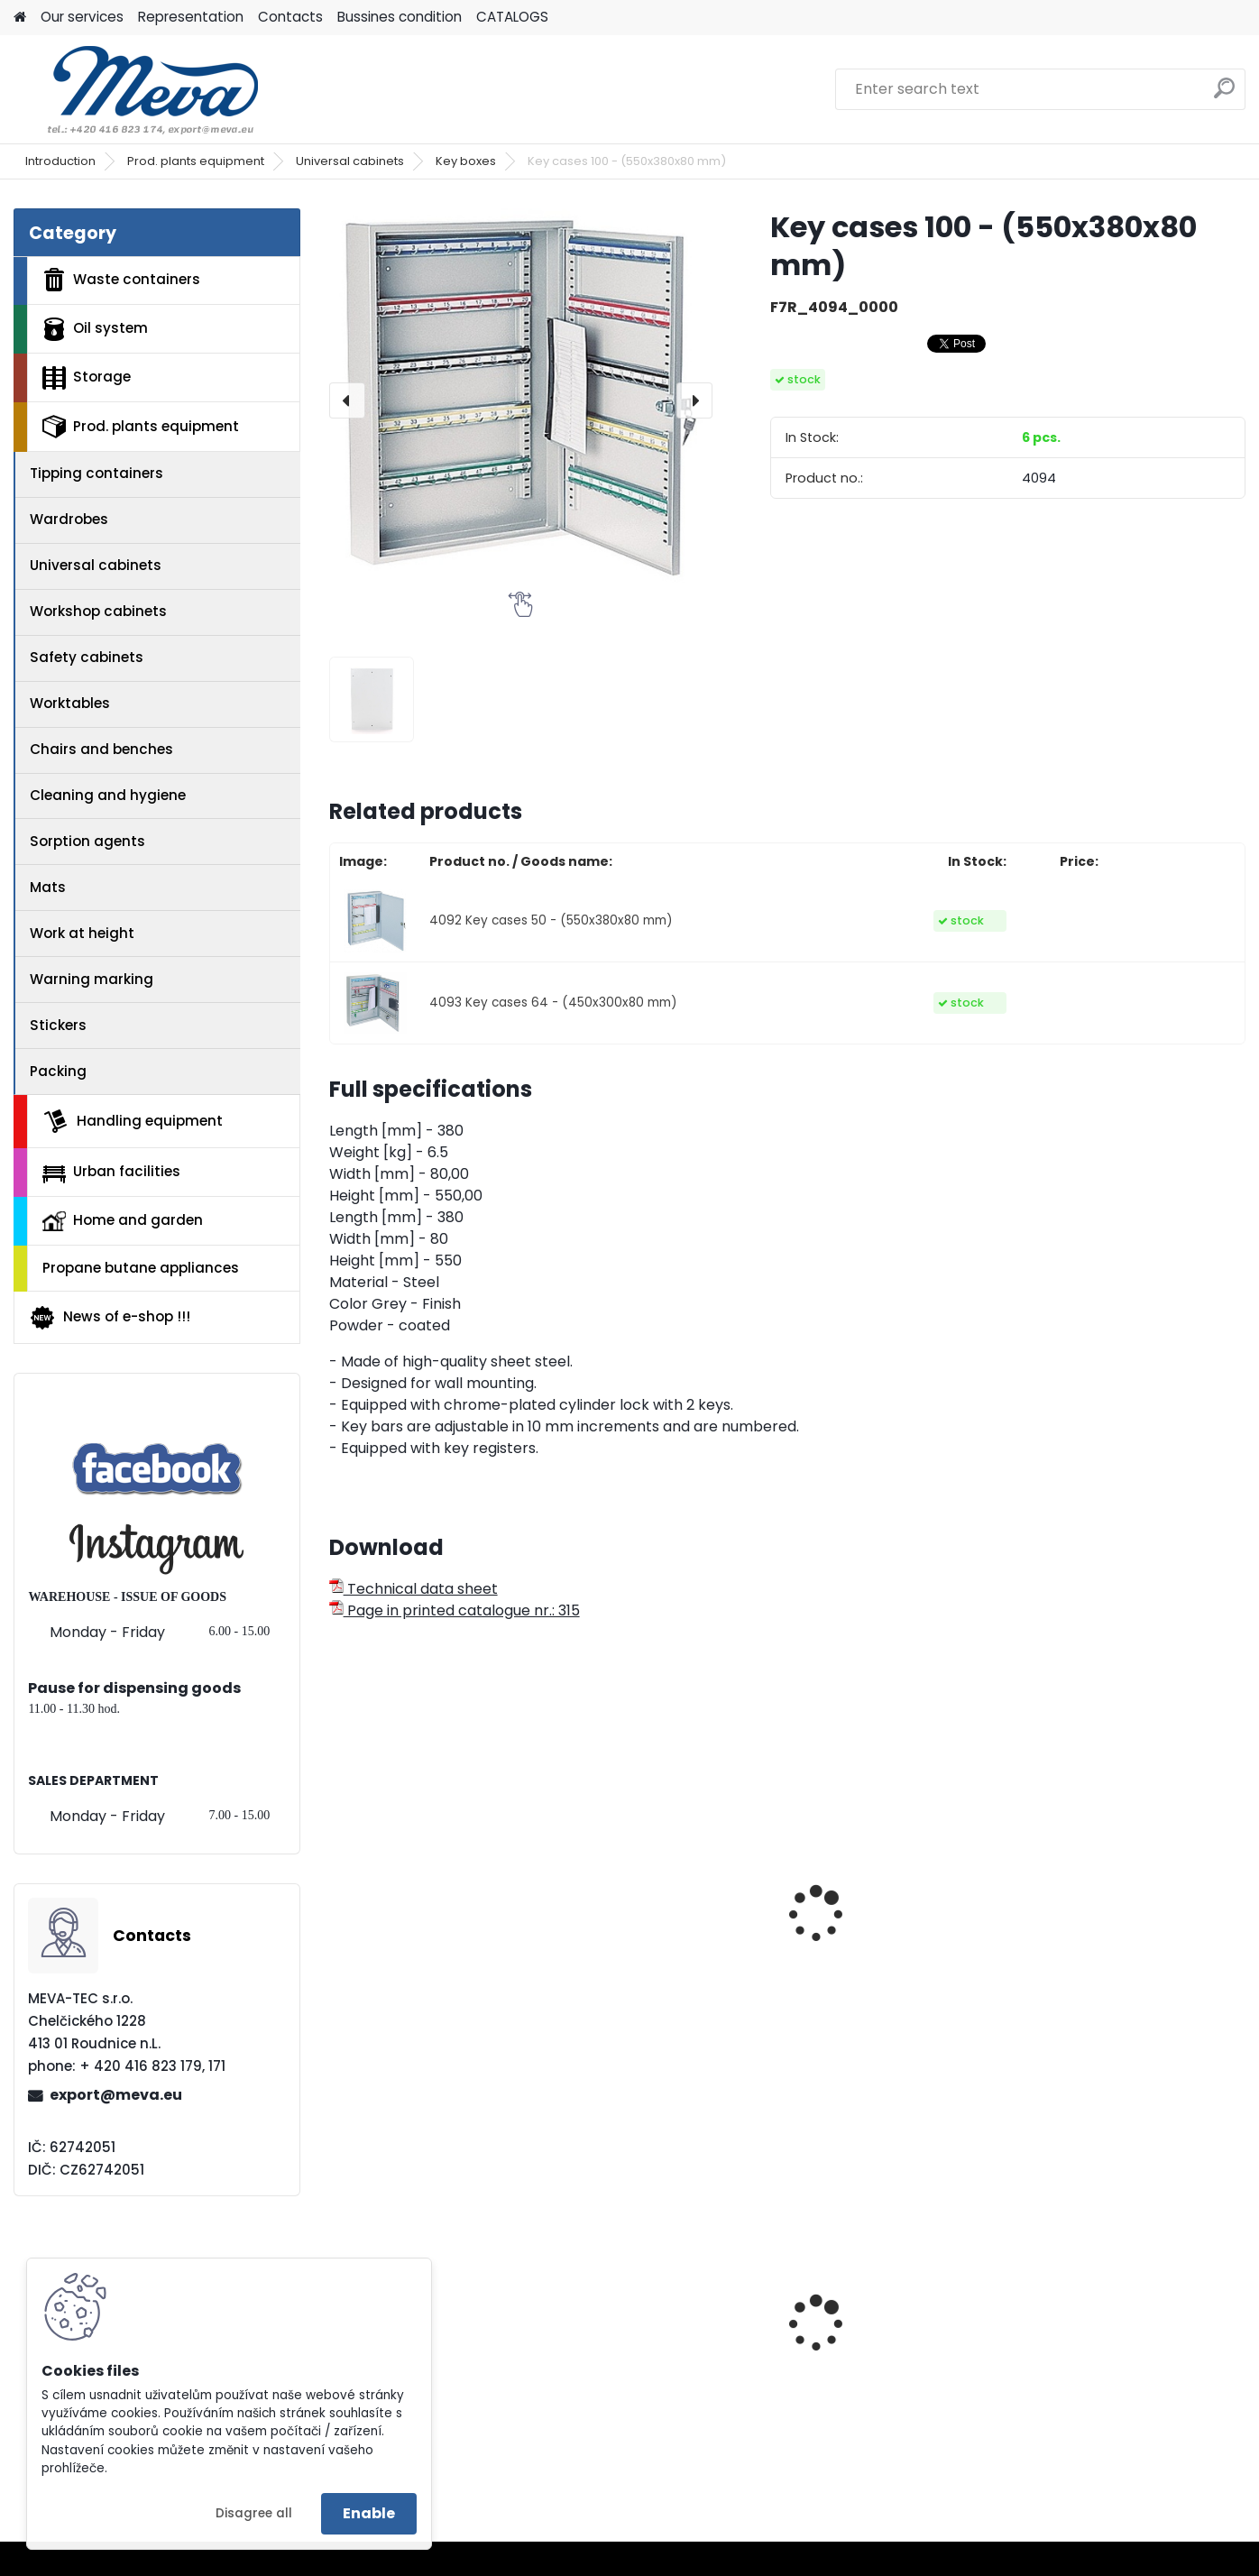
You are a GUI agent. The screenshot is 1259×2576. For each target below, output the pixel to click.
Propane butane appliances (140, 1267)
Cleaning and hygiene (108, 795)
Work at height (82, 933)
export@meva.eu (116, 2094)
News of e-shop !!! (109, 1317)
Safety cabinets (86, 657)
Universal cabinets (350, 161)
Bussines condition (399, 16)
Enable (369, 2513)
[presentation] (347, 400)
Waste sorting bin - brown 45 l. (898, 2315)
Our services (82, 16)
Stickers (58, 1025)
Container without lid (1113, 2324)
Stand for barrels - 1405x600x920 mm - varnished (413, 2359)
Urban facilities (111, 1171)
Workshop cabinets (98, 611)
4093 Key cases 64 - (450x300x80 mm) (553, 1002)
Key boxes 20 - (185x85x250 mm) (405, 1964)
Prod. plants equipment (195, 161)
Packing (58, 1071)
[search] (1224, 95)
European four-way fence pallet (663, 2356)
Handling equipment (132, 1121)
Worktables (70, 703)
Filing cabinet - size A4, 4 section (894, 1964)
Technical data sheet (413, 1588)
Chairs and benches (101, 749)
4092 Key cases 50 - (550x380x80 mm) (551, 920)
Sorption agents (87, 841)
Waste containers (121, 279)
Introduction (60, 161)
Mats (48, 887)
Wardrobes (69, 519)
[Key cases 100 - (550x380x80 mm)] (520, 400)
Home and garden (122, 1220)
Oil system (95, 329)
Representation (191, 16)
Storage (86, 378)
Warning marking (91, 979)
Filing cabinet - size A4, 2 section (661, 1964)
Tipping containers (96, 473)
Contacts (290, 16)
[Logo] (138, 89)
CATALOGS (512, 16)
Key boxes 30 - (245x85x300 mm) (1105, 1964)
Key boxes (466, 161)
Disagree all (254, 2513)
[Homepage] (20, 17)
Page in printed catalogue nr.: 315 (454, 1610)
